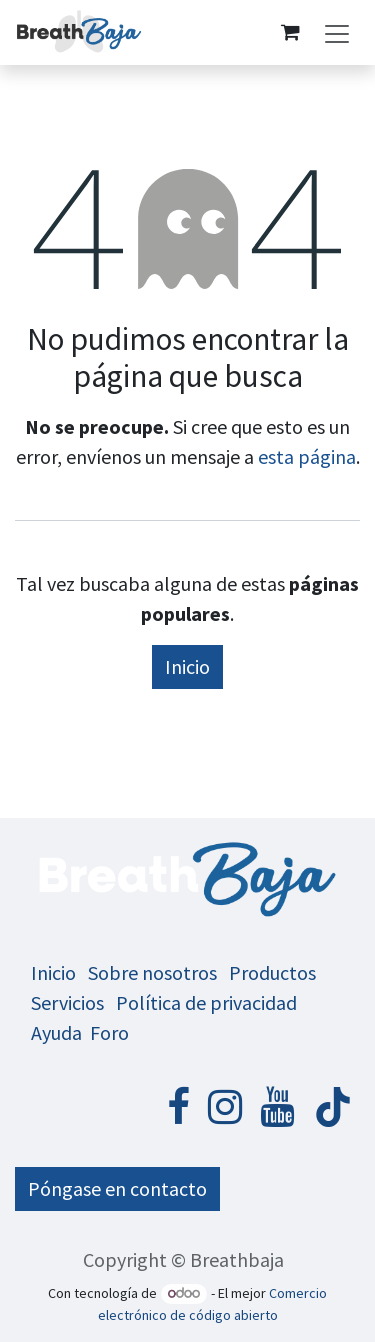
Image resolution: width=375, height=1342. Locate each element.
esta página (307, 456)
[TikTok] (333, 1107)
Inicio (187, 666)
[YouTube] (277, 1107)
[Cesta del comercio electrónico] (290, 32)
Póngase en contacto (117, 1188)
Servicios (67, 1002)
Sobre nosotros (152, 972)
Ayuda (56, 1032)
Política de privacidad (206, 1002)
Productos (272, 972)
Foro (109, 1032)
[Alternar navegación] (337, 32)
